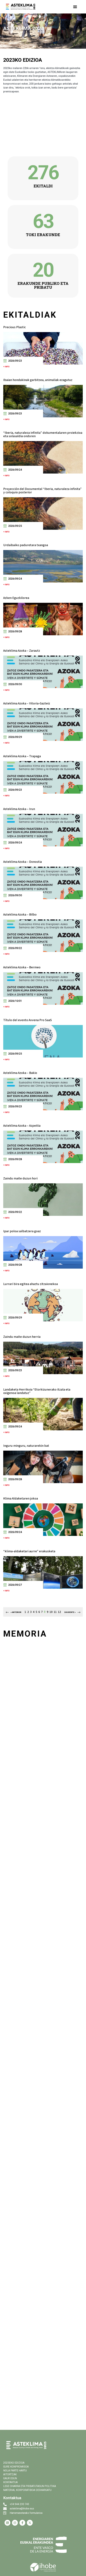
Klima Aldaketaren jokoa (20, 1498)
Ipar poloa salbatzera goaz (22, 1231)
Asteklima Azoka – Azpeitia (21, 1125)
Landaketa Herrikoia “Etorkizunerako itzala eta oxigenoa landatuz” (36, 1391)
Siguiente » (70, 1612)
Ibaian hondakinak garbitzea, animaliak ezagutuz (37, 380)
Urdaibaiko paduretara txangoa (25, 545)
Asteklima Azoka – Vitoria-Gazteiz (26, 703)
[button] (75, 7)
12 (59, 1612)
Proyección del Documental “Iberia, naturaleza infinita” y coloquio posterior (42, 491)
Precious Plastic (14, 327)
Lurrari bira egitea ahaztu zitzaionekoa (30, 1284)
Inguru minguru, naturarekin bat (26, 1445)
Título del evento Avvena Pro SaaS (27, 1020)
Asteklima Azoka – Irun (19, 809)
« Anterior (16, 1612)
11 (55, 1612)
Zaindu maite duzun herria (21, 1337)
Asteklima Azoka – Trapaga (22, 756)
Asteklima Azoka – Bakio (20, 1073)
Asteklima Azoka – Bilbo (20, 914)
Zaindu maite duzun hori (20, 1178)
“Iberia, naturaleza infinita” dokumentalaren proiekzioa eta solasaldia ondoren (42, 434)
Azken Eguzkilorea (16, 598)
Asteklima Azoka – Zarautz (21, 650)
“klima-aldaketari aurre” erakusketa (29, 1551)
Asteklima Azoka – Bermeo (21, 967)
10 (51, 1612)
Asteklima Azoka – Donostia (22, 862)
